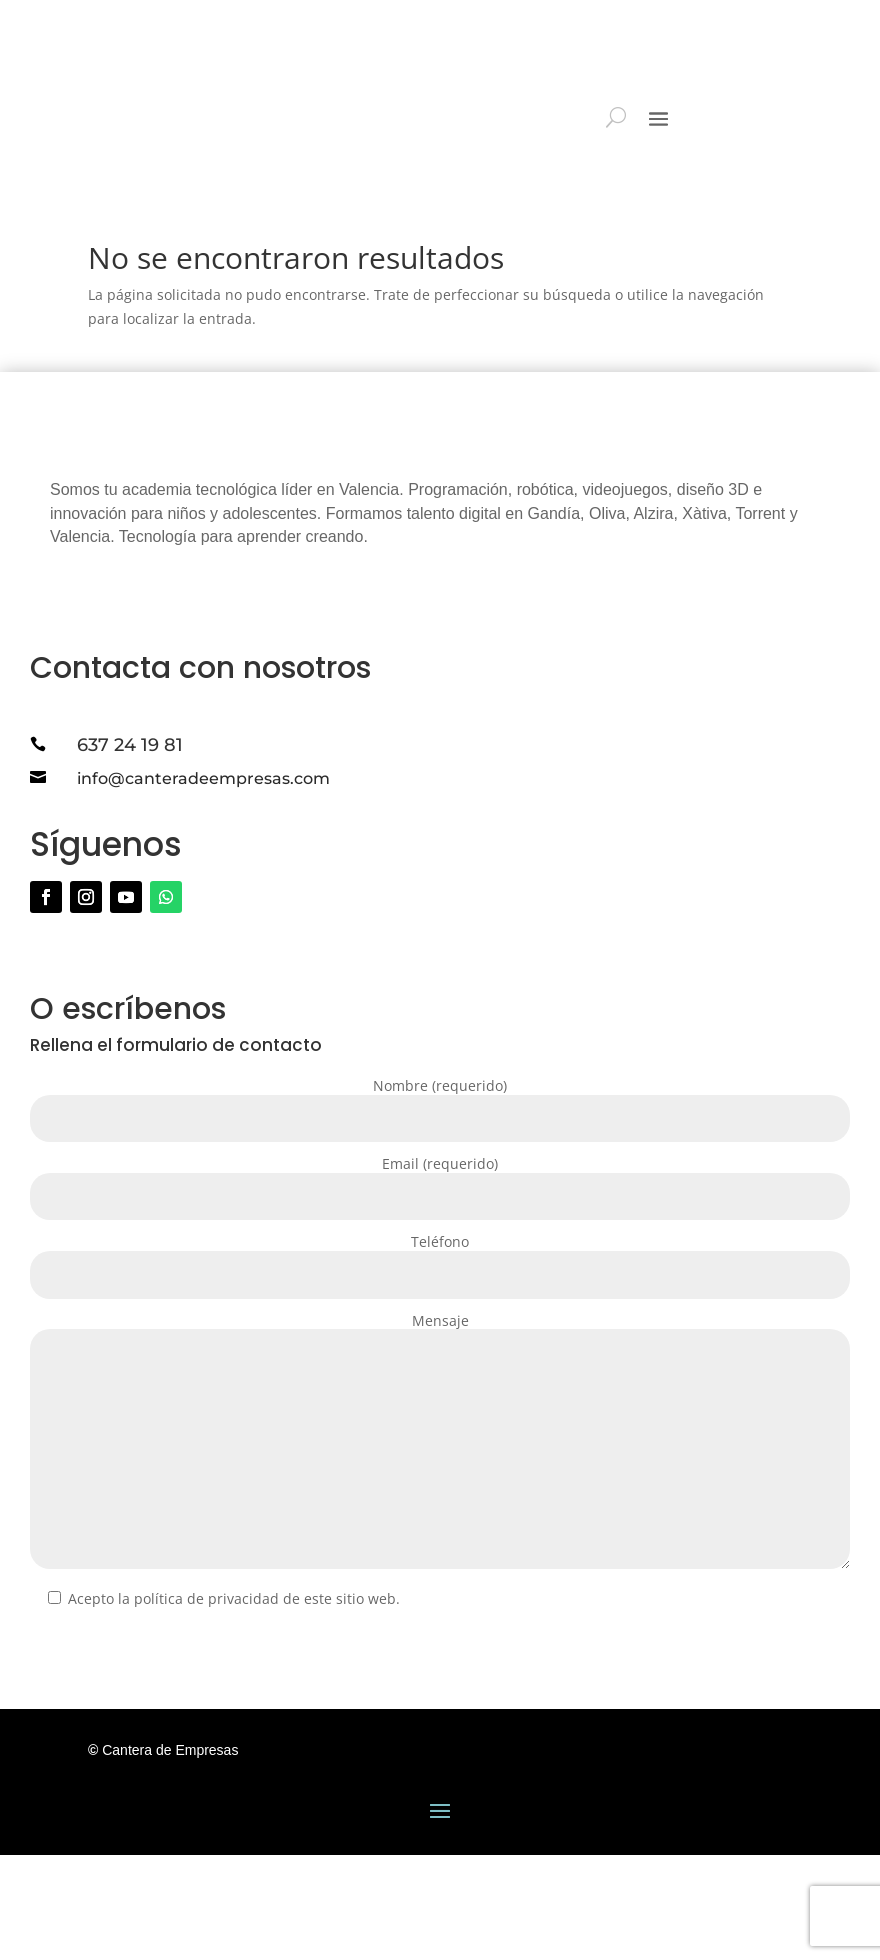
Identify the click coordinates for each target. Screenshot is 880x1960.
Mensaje (440, 1548)
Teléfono (440, 1364)
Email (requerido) (440, 1286)
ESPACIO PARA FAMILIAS (769, 40)
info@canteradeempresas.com (203, 883)
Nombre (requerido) (440, 1208)
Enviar (80, 1754)
